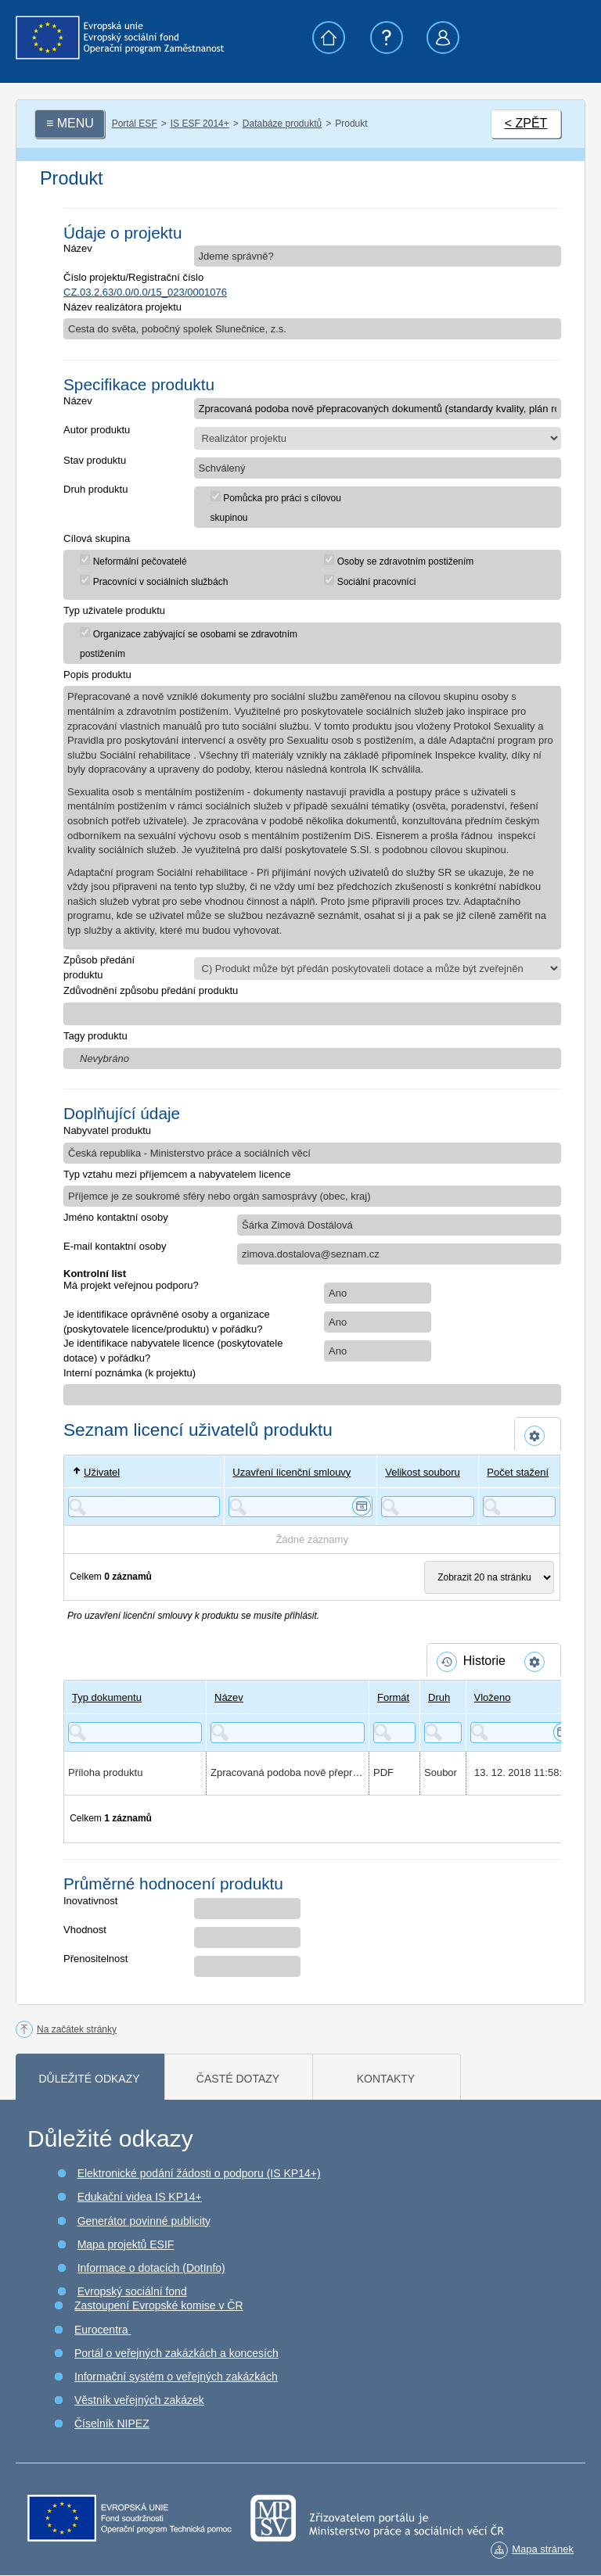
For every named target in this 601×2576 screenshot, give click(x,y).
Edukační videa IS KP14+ (139, 2196)
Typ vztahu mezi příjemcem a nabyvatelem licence (176, 1174)
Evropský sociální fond (132, 2291)
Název (77, 248)
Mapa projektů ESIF (126, 2244)
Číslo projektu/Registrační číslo (133, 277)
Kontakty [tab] (386, 2078)
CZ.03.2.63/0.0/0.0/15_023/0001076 (145, 292)
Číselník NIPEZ (111, 2423)
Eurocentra (102, 2329)
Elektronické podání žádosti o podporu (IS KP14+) (199, 2173)
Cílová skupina (96, 538)
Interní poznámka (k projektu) (129, 1373)
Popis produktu (97, 674)
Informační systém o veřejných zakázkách (176, 2376)
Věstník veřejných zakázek (139, 2400)
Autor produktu (96, 430)
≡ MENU (70, 123)
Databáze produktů (282, 123)
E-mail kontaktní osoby (115, 1246)
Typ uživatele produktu (114, 610)
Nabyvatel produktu (107, 1130)
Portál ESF (134, 123)
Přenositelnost (95, 1958)
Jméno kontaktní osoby (115, 1217)
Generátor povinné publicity (144, 2221)
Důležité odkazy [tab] (88, 2078)
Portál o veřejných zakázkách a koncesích (176, 2353)
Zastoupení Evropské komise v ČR (158, 2305)
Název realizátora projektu (122, 307)
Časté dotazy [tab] (237, 2078)
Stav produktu (94, 460)
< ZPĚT (526, 123)
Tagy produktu (95, 1036)
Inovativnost (90, 1901)
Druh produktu (95, 489)
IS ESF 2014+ (200, 123)
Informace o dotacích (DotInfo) (151, 2268)
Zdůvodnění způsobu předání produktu (150, 990)
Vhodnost (84, 1930)
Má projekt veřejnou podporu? (131, 1285)
